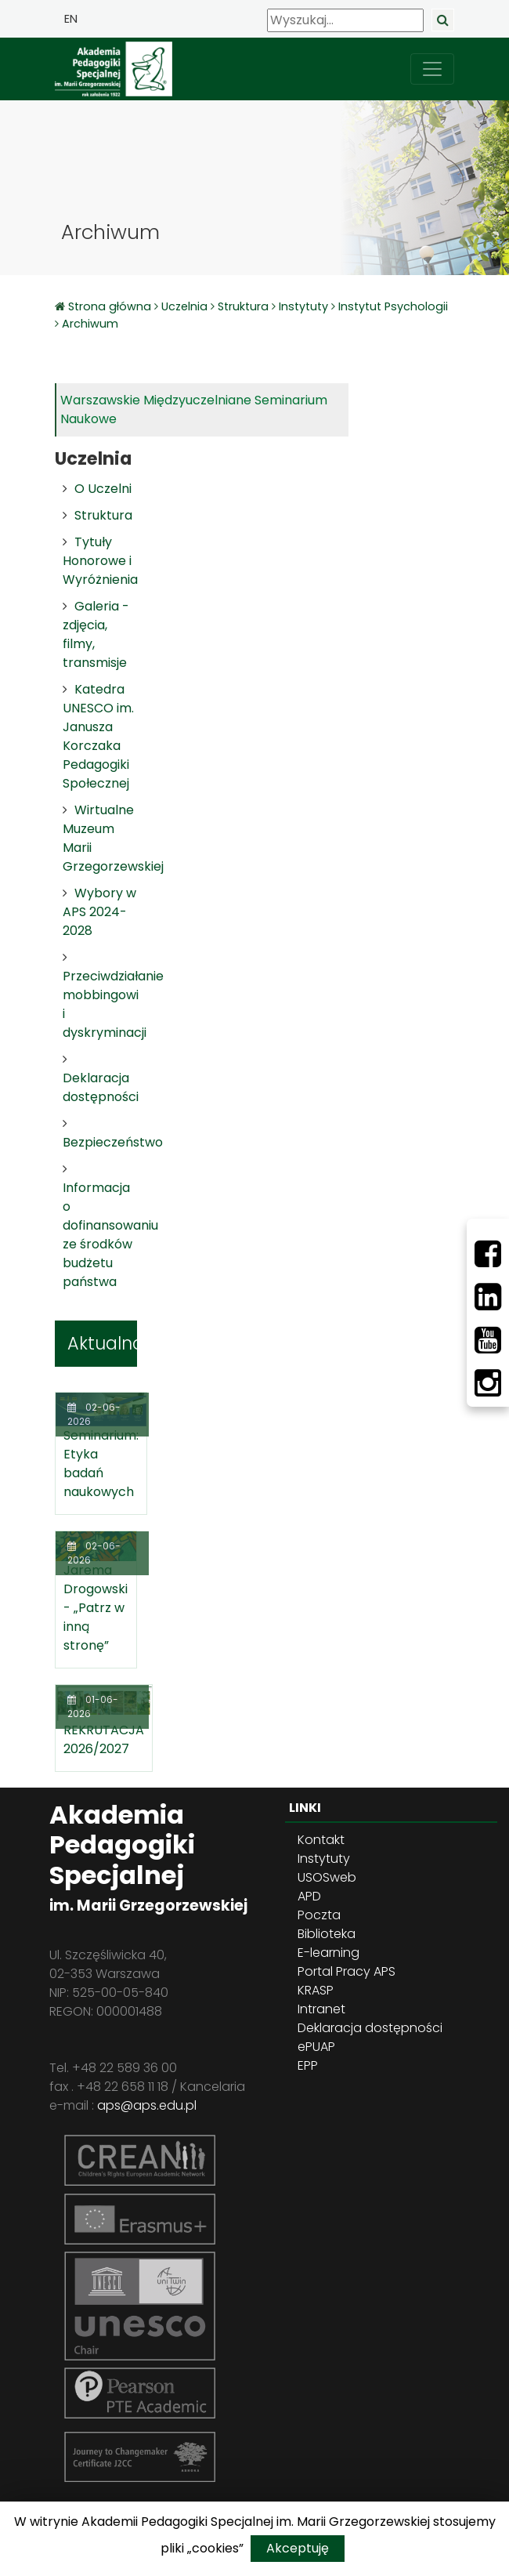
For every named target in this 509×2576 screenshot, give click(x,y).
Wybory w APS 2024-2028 (99, 912)
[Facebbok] (488, 1254)
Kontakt (321, 1840)
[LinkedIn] (488, 1297)
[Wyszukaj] (345, 20)
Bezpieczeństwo (113, 1142)
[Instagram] (488, 1383)
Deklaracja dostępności (101, 1087)
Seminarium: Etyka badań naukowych (101, 1463)
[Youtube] (488, 1340)
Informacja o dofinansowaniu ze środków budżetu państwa (110, 1235)
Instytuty (303, 306)
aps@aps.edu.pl (147, 2105)
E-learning (328, 1953)
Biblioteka (327, 1934)
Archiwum (90, 324)
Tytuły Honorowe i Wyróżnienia (100, 561)
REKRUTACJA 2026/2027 (103, 1739)
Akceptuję (297, 2548)
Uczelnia (184, 306)
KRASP (316, 1990)
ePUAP (316, 2047)
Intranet (321, 2009)
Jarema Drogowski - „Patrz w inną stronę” (95, 1607)
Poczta (319, 1915)
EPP (308, 2065)
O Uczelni (103, 489)
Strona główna (111, 306)
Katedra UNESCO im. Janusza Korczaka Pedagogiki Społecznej (98, 736)
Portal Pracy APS (346, 1971)
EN (71, 19)
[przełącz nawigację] (432, 69)
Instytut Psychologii (393, 306)
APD (309, 1896)
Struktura (243, 306)
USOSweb (327, 1877)
